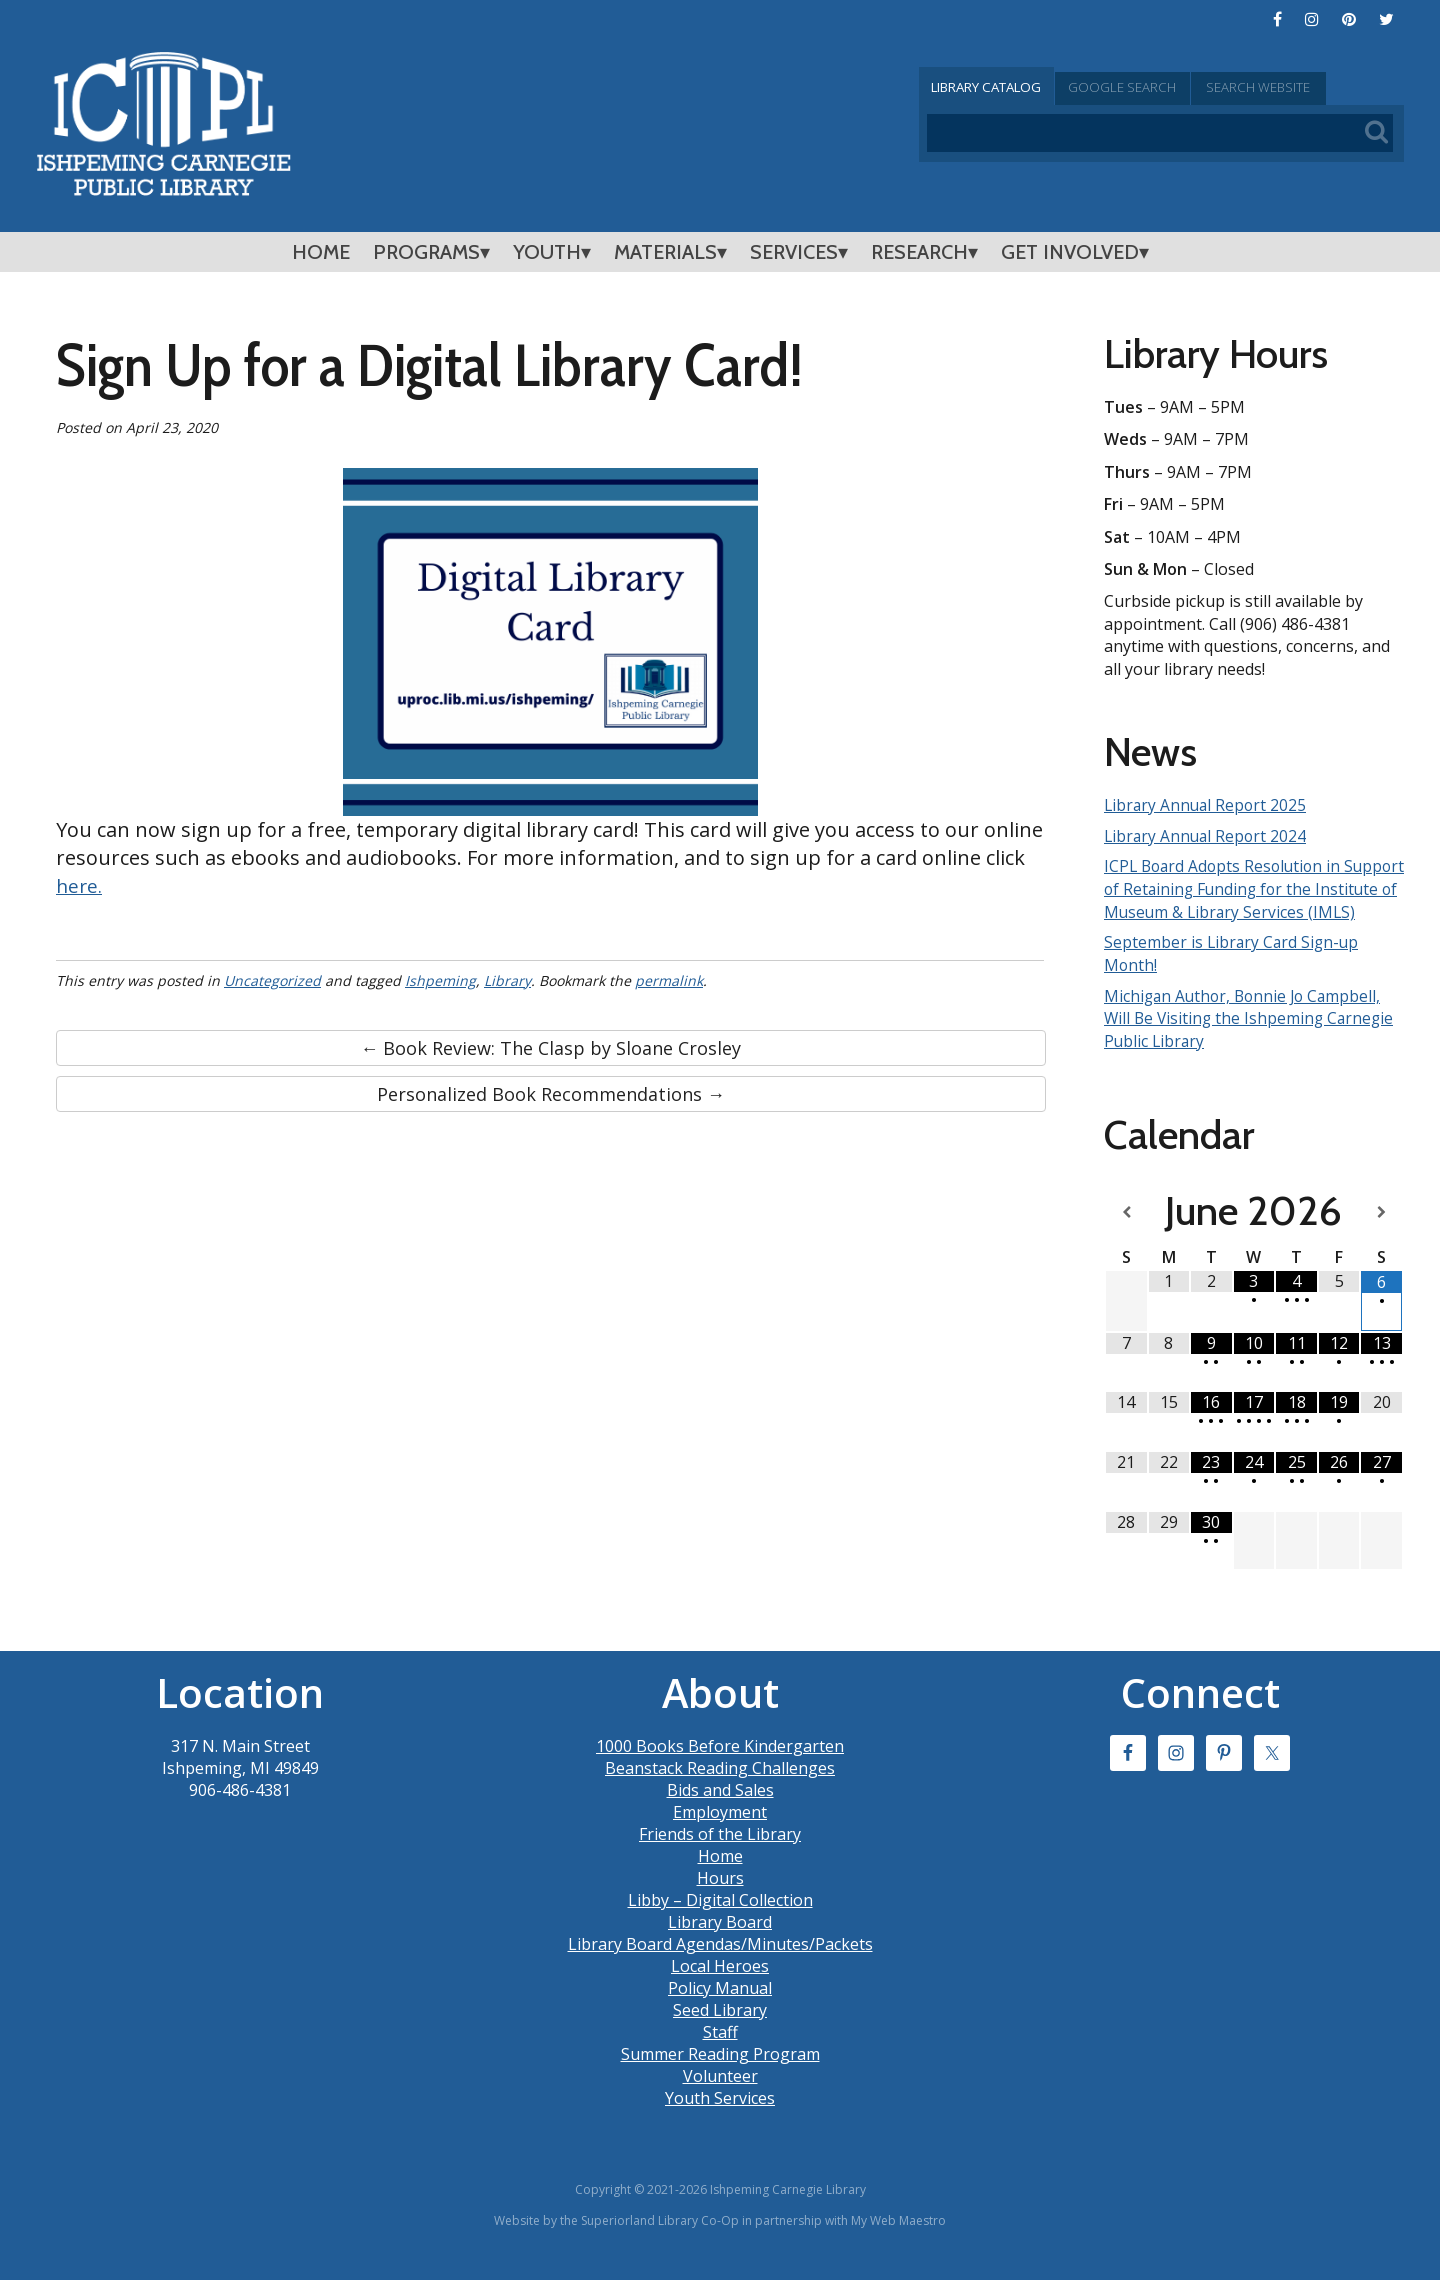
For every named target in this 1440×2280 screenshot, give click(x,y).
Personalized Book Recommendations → (551, 1094)
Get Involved (1070, 252)
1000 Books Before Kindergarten (720, 1765)
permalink (669, 980)
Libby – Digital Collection (720, 1919)
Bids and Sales (720, 1809)
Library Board (720, 1941)
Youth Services (720, 2117)
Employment (720, 1831)
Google (1162, 87)
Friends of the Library (720, 1853)
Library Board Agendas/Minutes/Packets (720, 1963)
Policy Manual (720, 2007)
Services (794, 252)
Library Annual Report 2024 (1207, 835)
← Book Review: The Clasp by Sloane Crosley (550, 1048)
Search (1324, 87)
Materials (665, 252)
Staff (720, 2051)
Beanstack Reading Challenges (720, 1787)
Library (507, 980)
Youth (547, 252)
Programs (426, 252)
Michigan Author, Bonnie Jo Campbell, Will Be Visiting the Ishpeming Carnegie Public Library (1252, 1038)
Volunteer (720, 2095)
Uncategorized (272, 980)
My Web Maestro (898, 2239)
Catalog (1000, 87)
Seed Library (720, 2029)
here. (80, 885)
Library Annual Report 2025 (1207, 805)
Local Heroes (720, 1985)
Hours (720, 1897)
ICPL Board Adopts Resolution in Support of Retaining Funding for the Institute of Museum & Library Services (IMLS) (1250, 899)
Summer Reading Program (720, 2073)
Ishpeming (440, 980)
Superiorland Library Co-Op (660, 2239)
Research (919, 252)
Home (321, 252)
